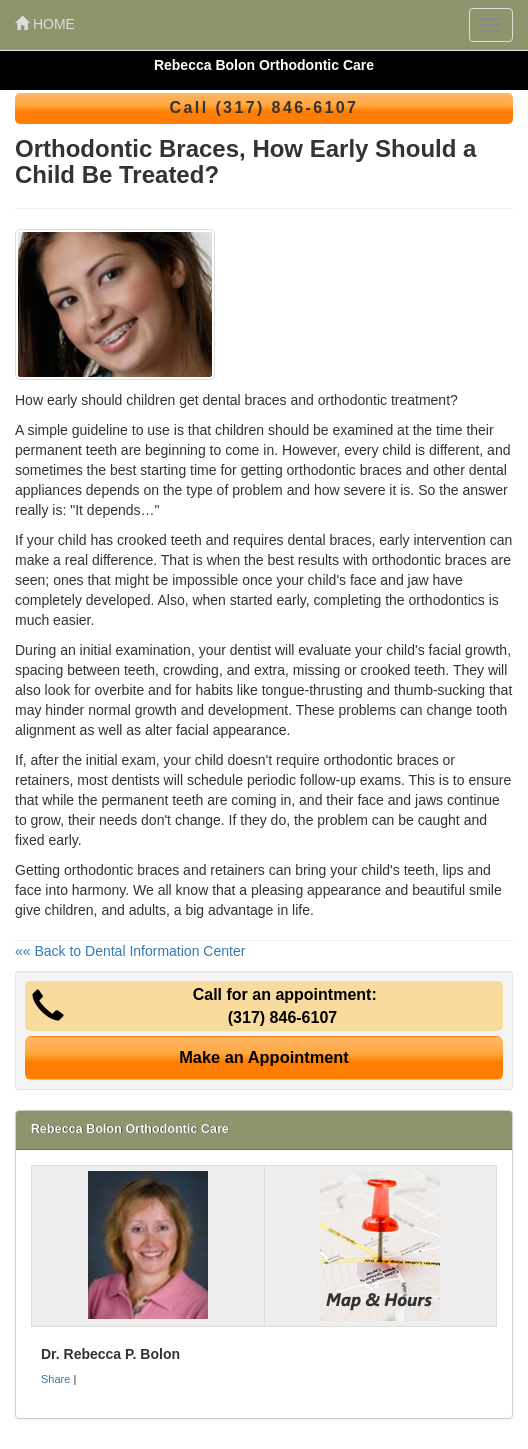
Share (55, 1379)
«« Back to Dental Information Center (130, 951)
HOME (45, 24)
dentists (135, 780)
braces (418, 760)
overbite (119, 690)
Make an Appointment (264, 1057)
